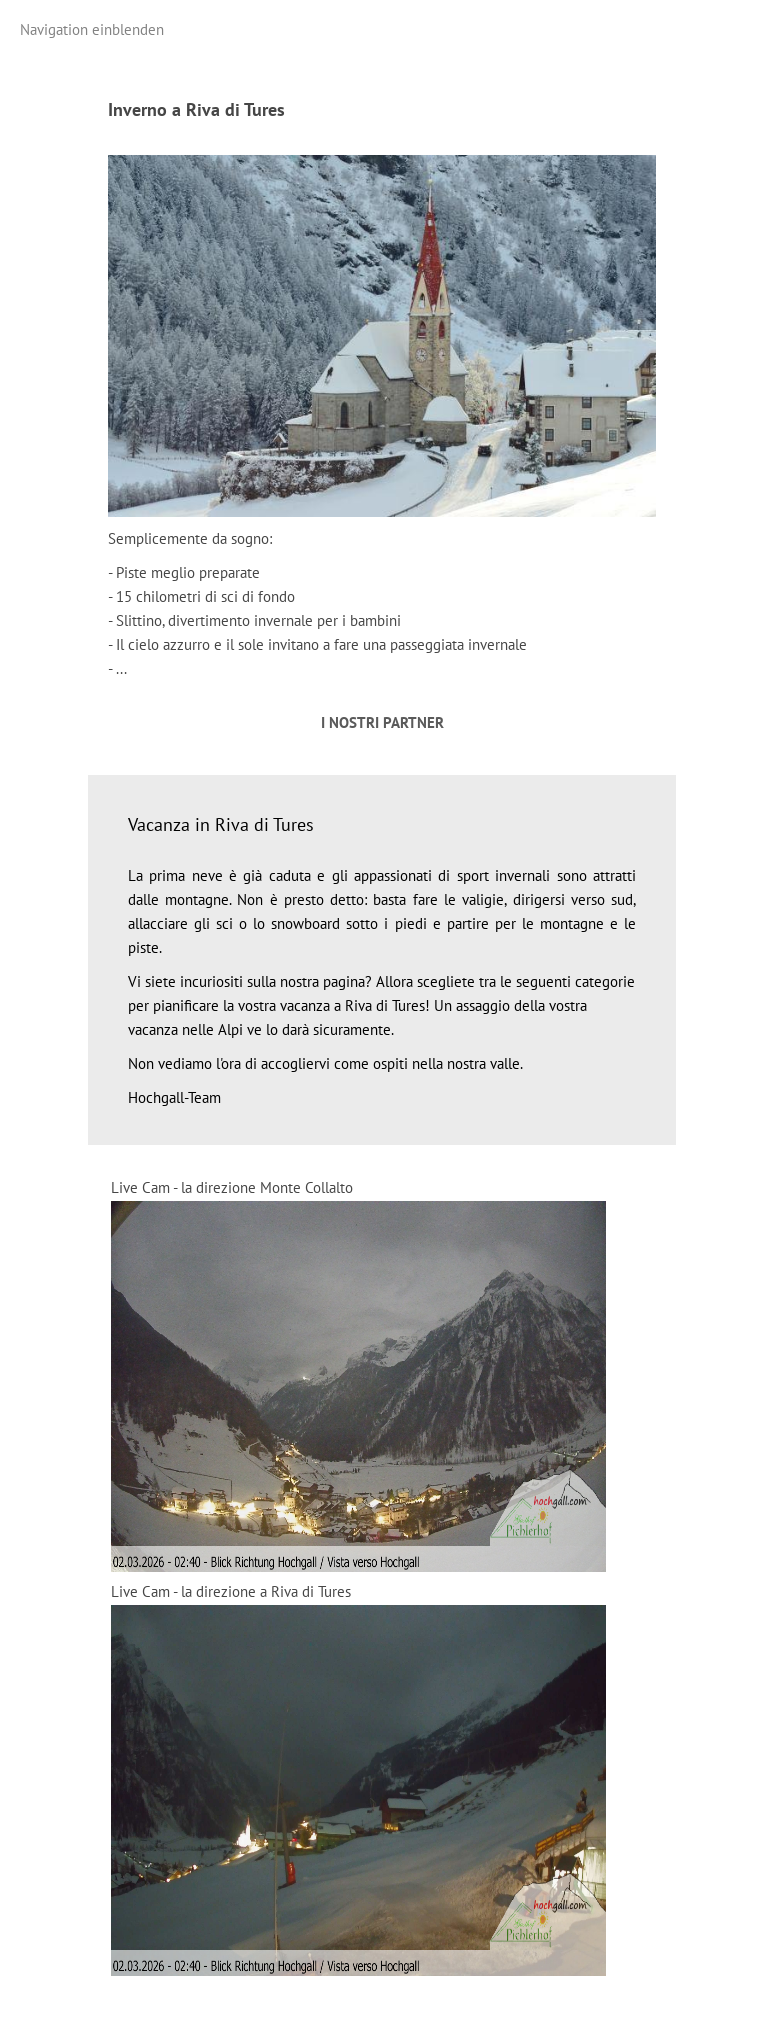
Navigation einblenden (92, 29)
